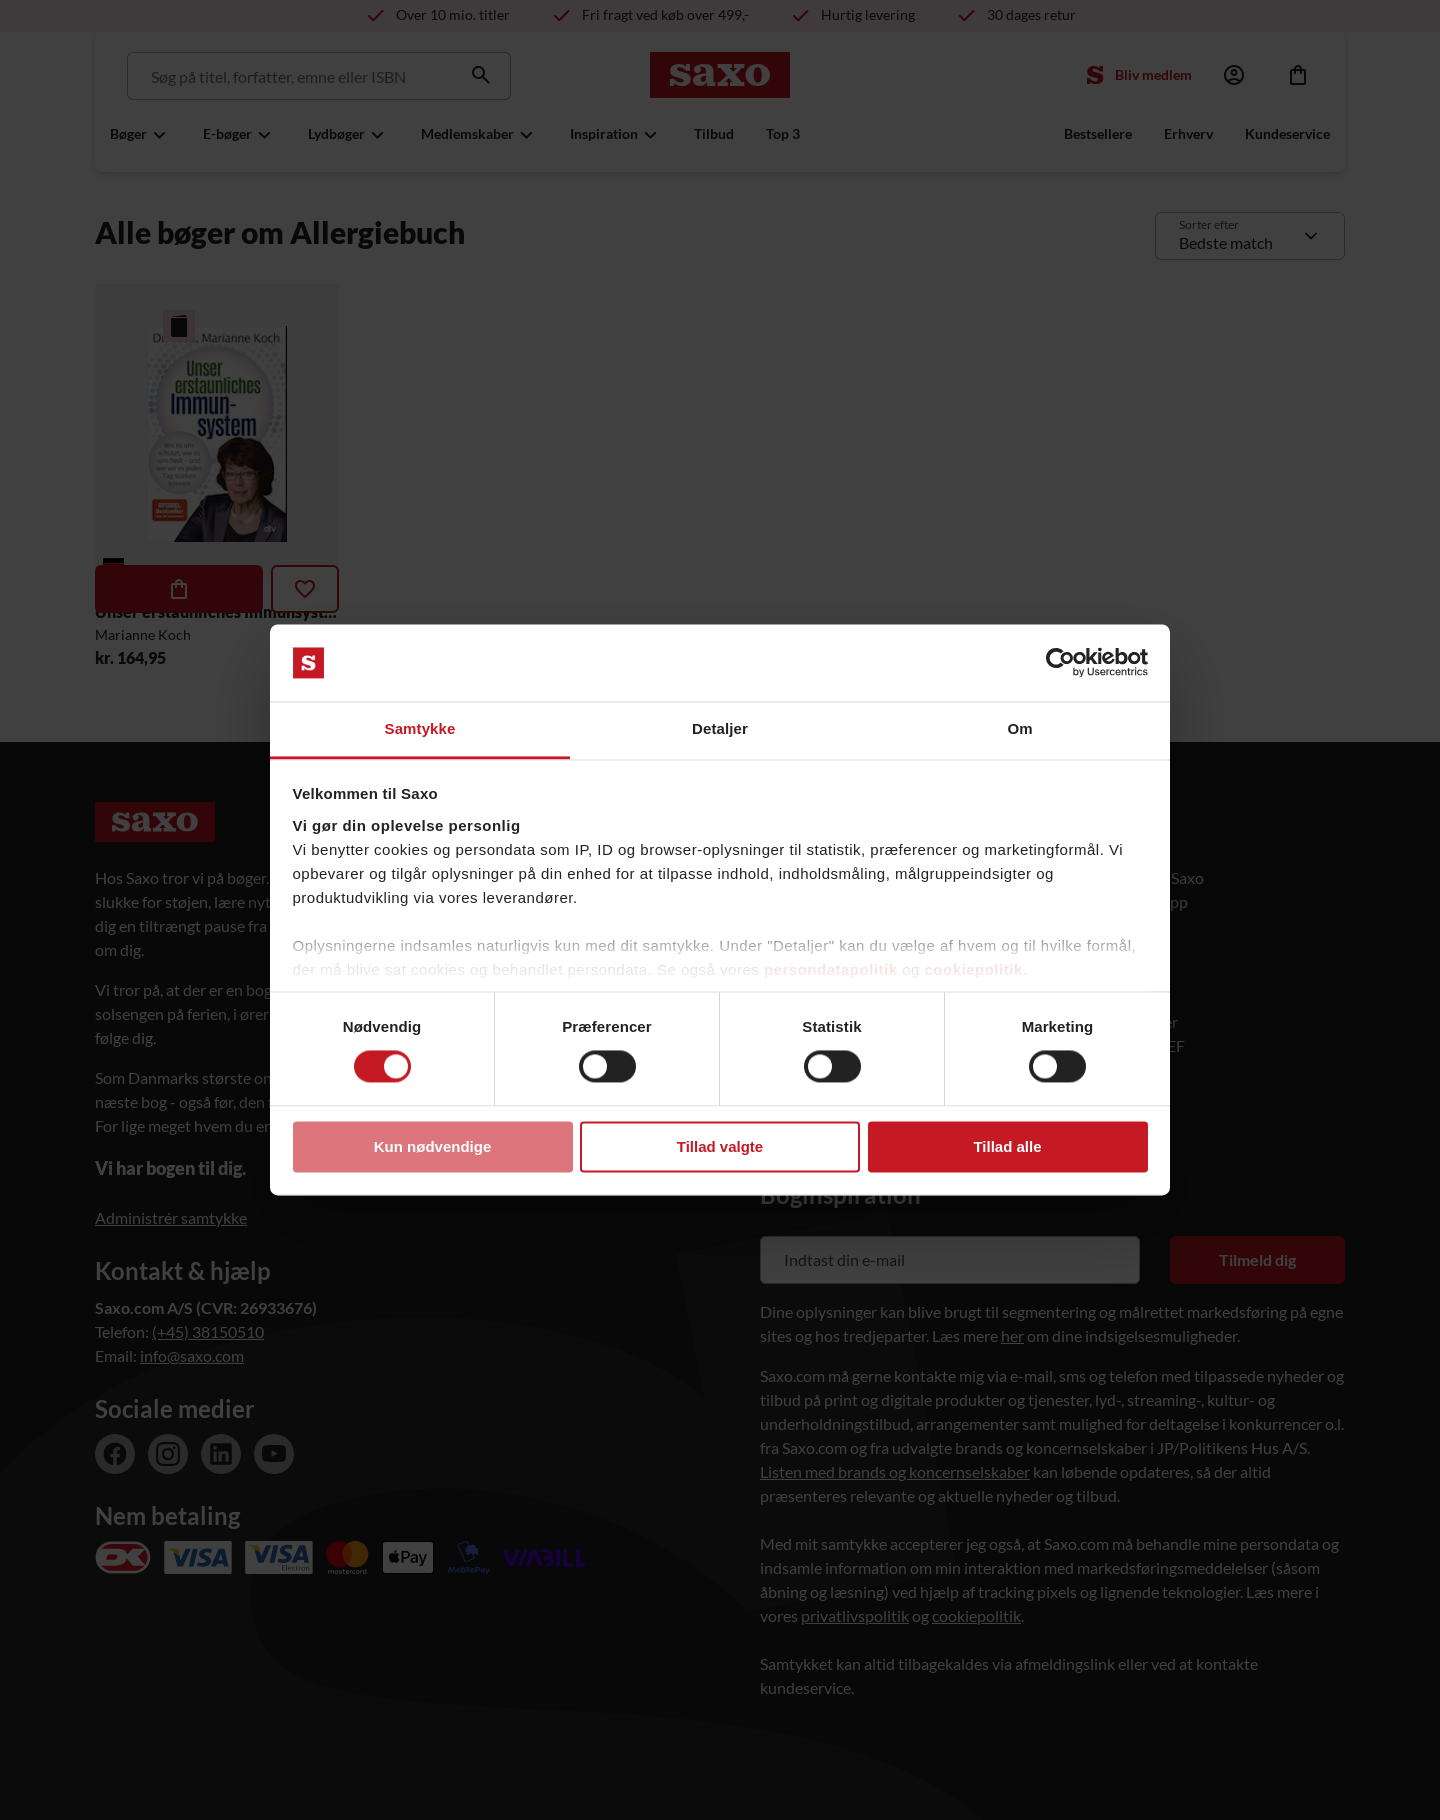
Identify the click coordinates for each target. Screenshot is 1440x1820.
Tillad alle (1007, 1146)
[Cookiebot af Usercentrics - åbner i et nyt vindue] (1060, 663)
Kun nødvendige (433, 1146)
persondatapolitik (831, 969)
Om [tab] (1019, 728)
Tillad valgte (720, 1146)
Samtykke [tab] (420, 728)
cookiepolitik (974, 969)
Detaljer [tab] (720, 728)
